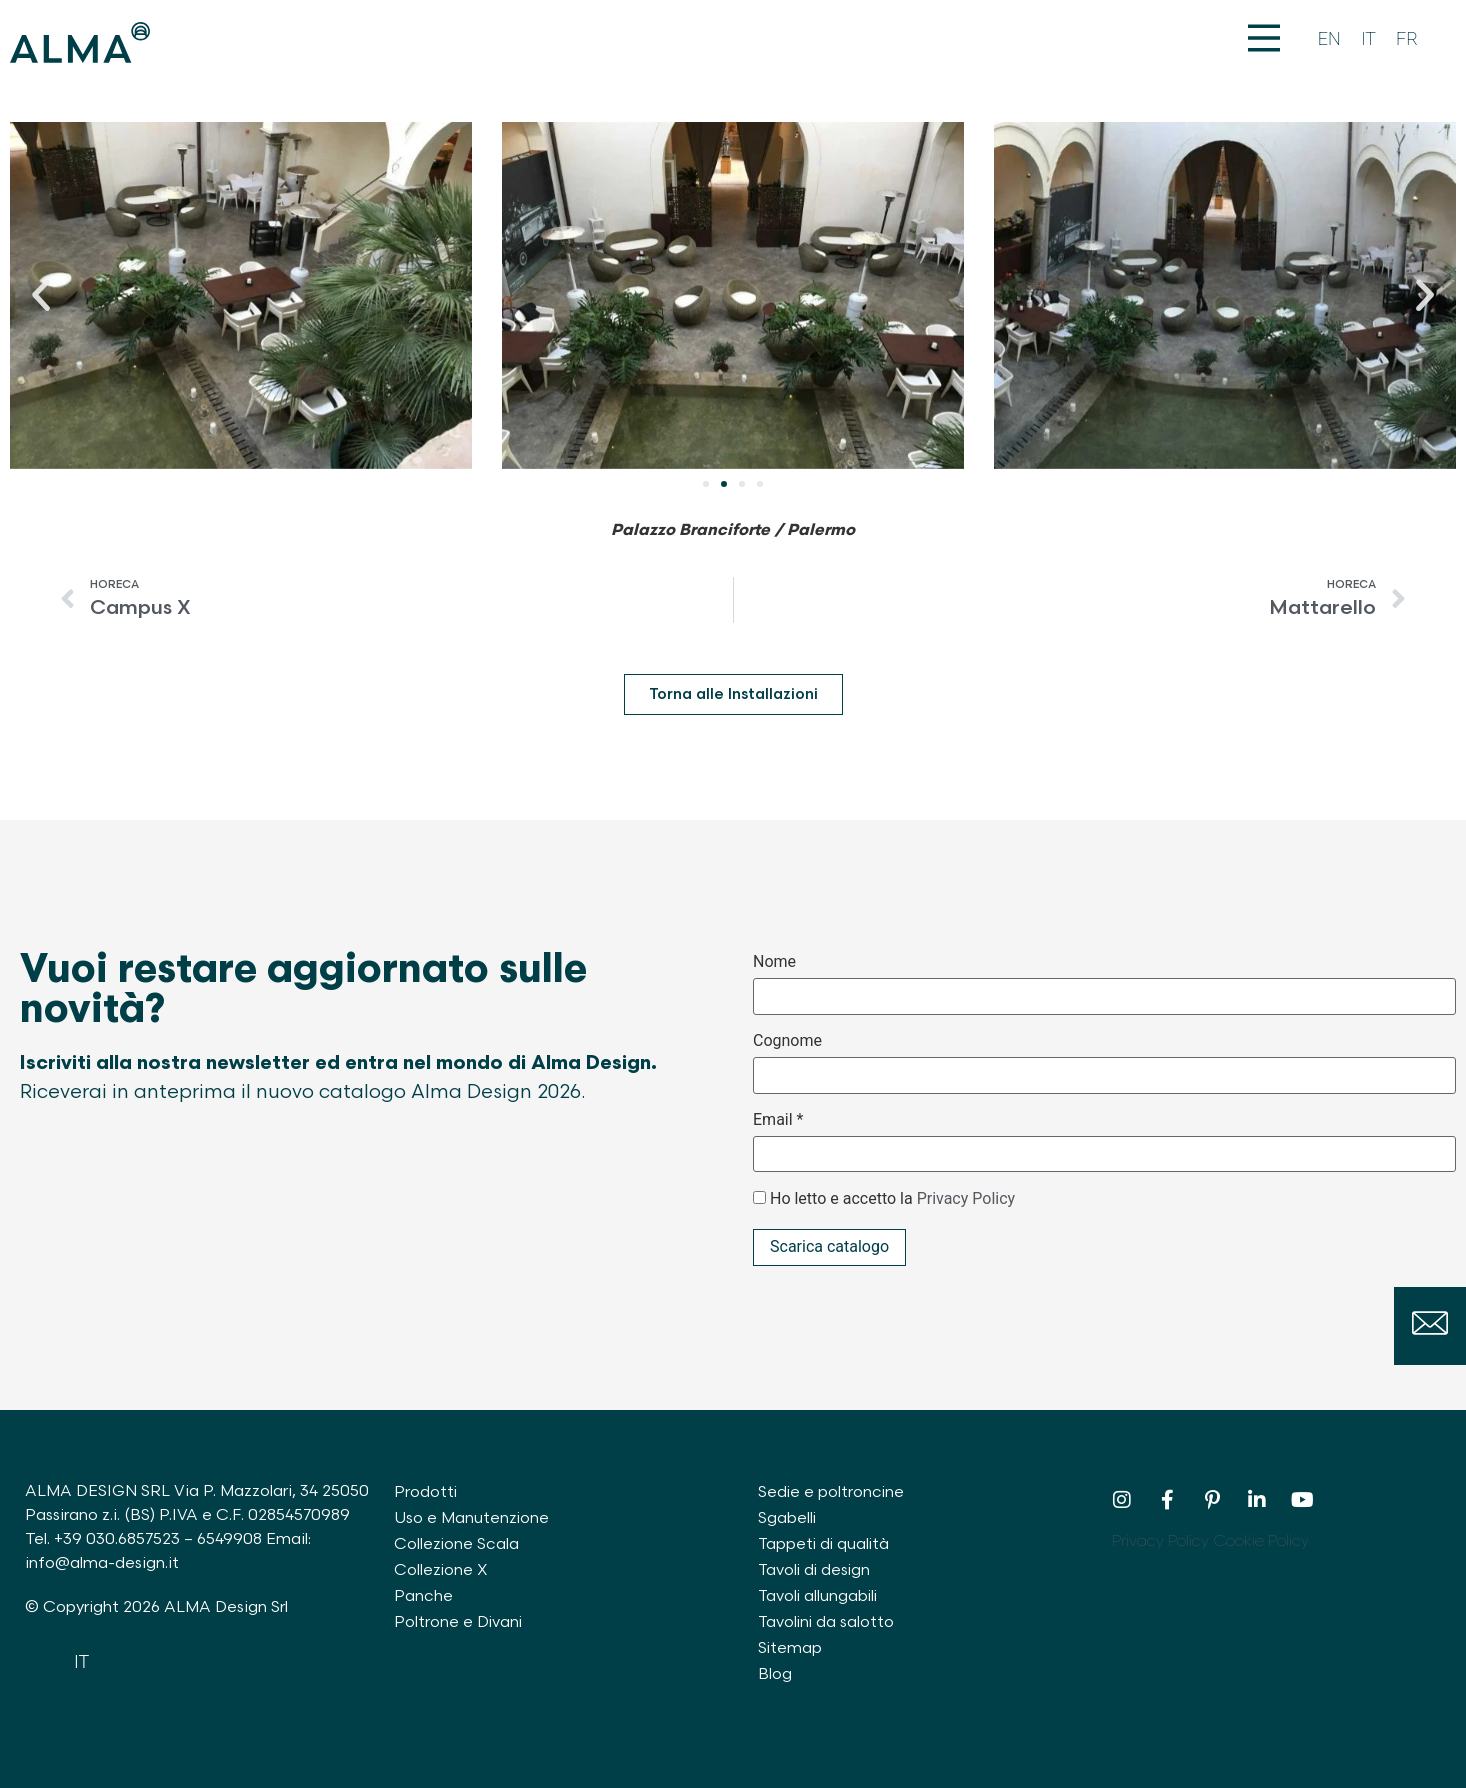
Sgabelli (787, 1518)
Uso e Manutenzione (472, 1518)
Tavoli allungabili (819, 1596)
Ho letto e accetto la (892, 1199)
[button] (41, 295)
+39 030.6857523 (117, 1539)
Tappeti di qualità (825, 1544)
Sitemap (790, 1648)
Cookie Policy (1261, 1541)
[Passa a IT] (1368, 39)
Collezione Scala (457, 1544)
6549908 (229, 1539)
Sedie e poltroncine (832, 1492)
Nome (774, 962)
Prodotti (426, 1492)
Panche (423, 1596)
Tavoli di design (816, 1570)
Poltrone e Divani (459, 1622)
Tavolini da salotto (827, 1622)
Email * (778, 1120)
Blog (775, 1674)
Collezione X (441, 1570)
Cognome (787, 1041)
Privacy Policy (966, 1198)
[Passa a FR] (1407, 39)
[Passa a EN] (1329, 39)
